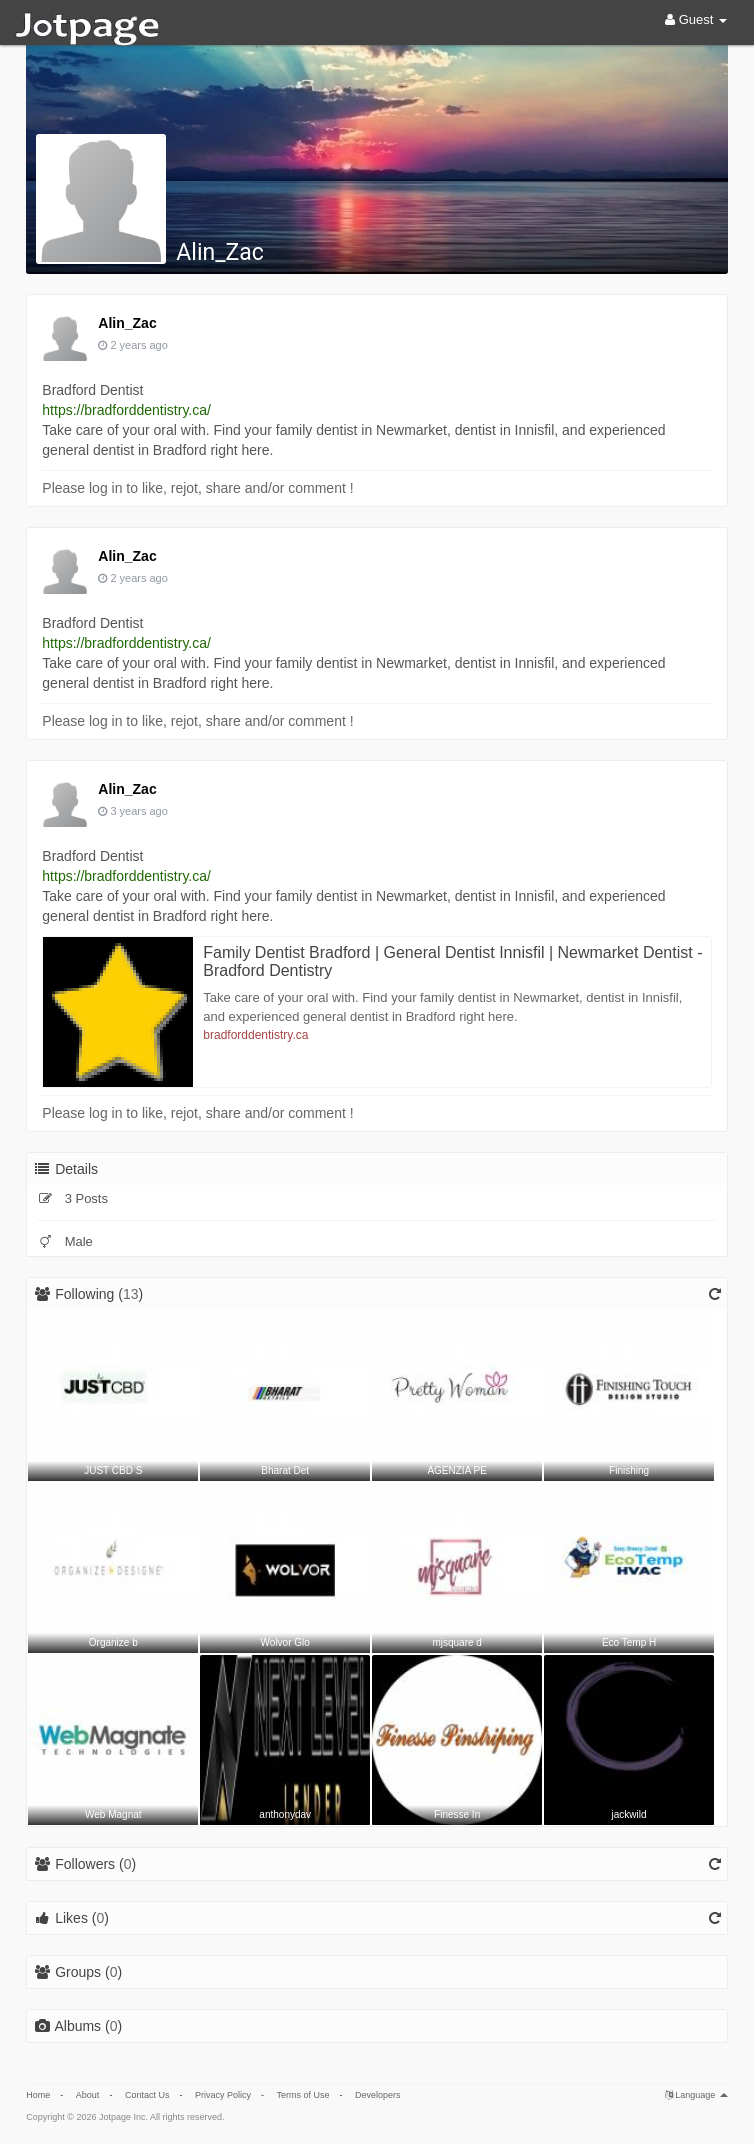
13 (131, 1294)
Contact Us (147, 2095)
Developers (378, 2095)
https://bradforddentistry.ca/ (126, 410)
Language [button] (696, 2095)
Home (38, 2095)
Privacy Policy (223, 2095)
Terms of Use (302, 2095)
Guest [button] (696, 19)
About (88, 2095)
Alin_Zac (220, 252)
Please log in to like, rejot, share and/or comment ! (197, 488)
